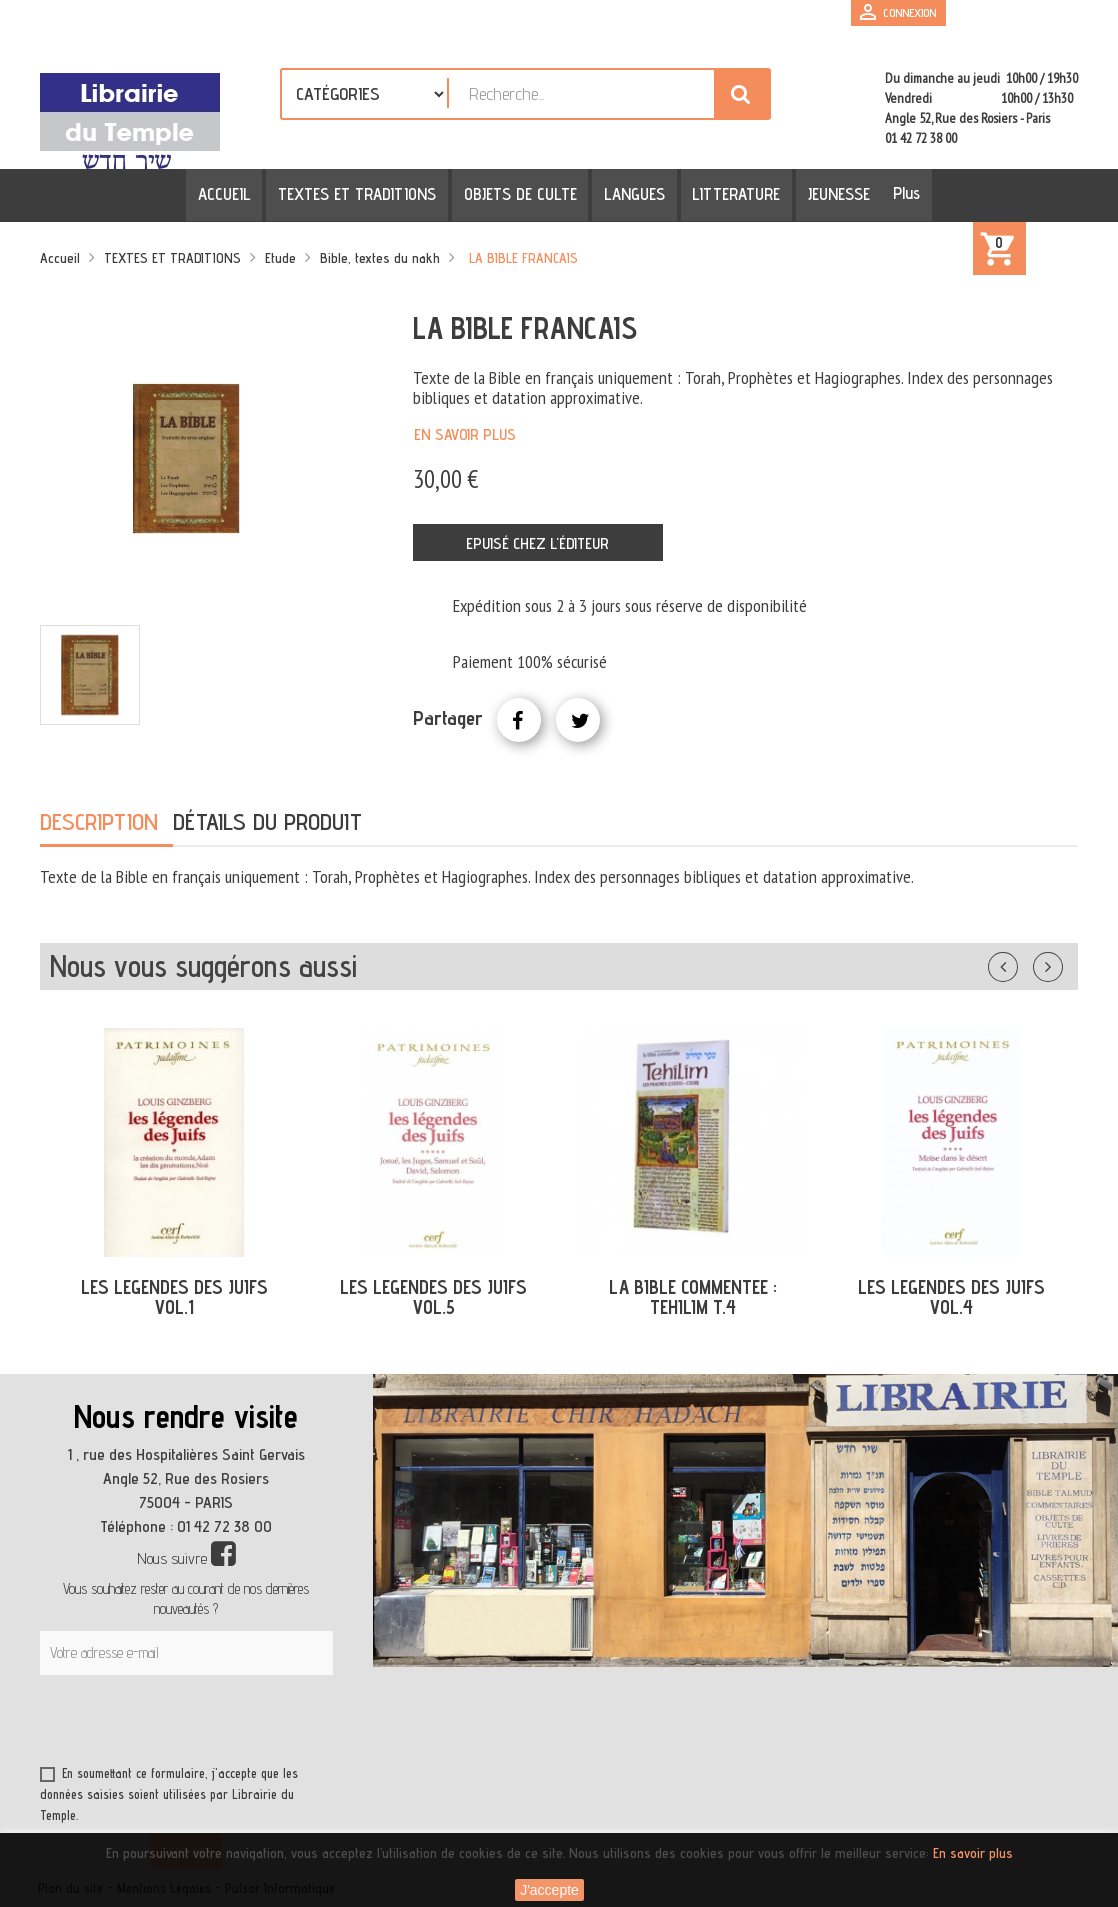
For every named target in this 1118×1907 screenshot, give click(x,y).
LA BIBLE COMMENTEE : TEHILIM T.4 (693, 1297)
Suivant (1061, 963)
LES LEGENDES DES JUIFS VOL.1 (174, 1297)
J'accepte (549, 1890)
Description (99, 821)
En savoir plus (465, 434)
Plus (896, 193)
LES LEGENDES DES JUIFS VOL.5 (433, 1297)
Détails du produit (267, 821)
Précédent (1023, 963)
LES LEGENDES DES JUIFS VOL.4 (951, 1297)
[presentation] (232, 1724)
